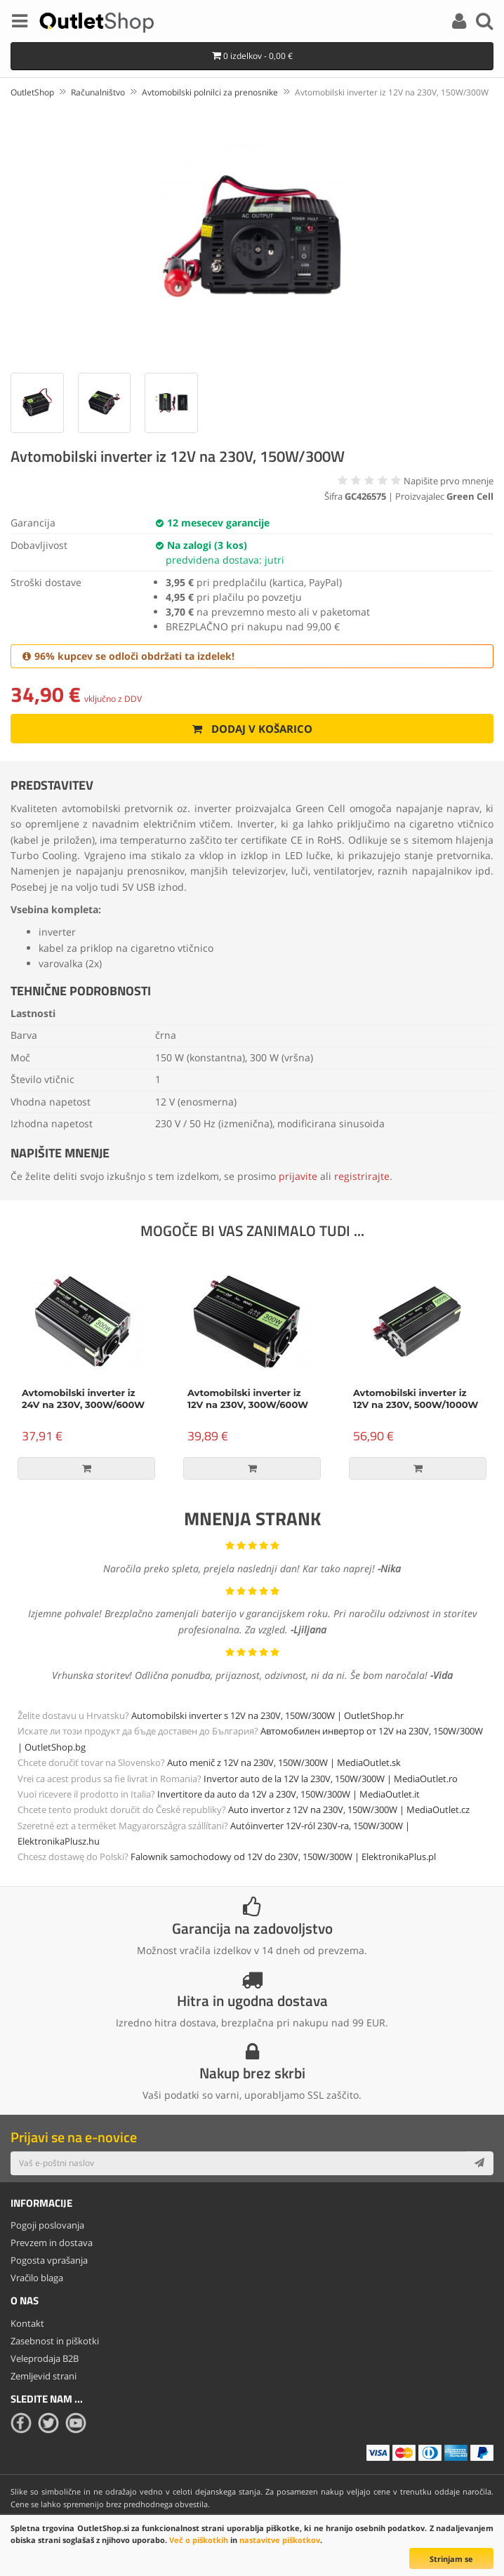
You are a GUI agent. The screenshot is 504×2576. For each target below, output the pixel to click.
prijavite (298, 1176)
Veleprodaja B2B (45, 2358)
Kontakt (27, 2323)
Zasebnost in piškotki (55, 2341)
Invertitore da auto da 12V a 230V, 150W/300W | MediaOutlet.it (288, 1794)
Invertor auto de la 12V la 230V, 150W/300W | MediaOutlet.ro (331, 1778)
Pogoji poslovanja (47, 2225)
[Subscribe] (479, 2163)
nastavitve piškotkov (279, 2540)
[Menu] (20, 23)
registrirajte (362, 1176)
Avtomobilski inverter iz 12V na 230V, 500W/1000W (415, 1398)
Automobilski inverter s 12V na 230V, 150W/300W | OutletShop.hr (267, 1715)
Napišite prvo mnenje (448, 480)
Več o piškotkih (198, 2540)
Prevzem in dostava (52, 2242)
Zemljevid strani (44, 2376)
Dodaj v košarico (252, 729)
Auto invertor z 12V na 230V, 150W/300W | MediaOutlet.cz (349, 1809)
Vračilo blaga (37, 2277)
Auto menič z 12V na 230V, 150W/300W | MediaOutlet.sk (284, 1762)
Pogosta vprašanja (49, 2260)
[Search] (484, 23)
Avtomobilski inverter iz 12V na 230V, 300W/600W (247, 1398)
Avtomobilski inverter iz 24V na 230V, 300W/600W (83, 1398)
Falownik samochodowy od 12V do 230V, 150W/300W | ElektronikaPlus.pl (283, 1856)
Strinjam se (451, 2559)
